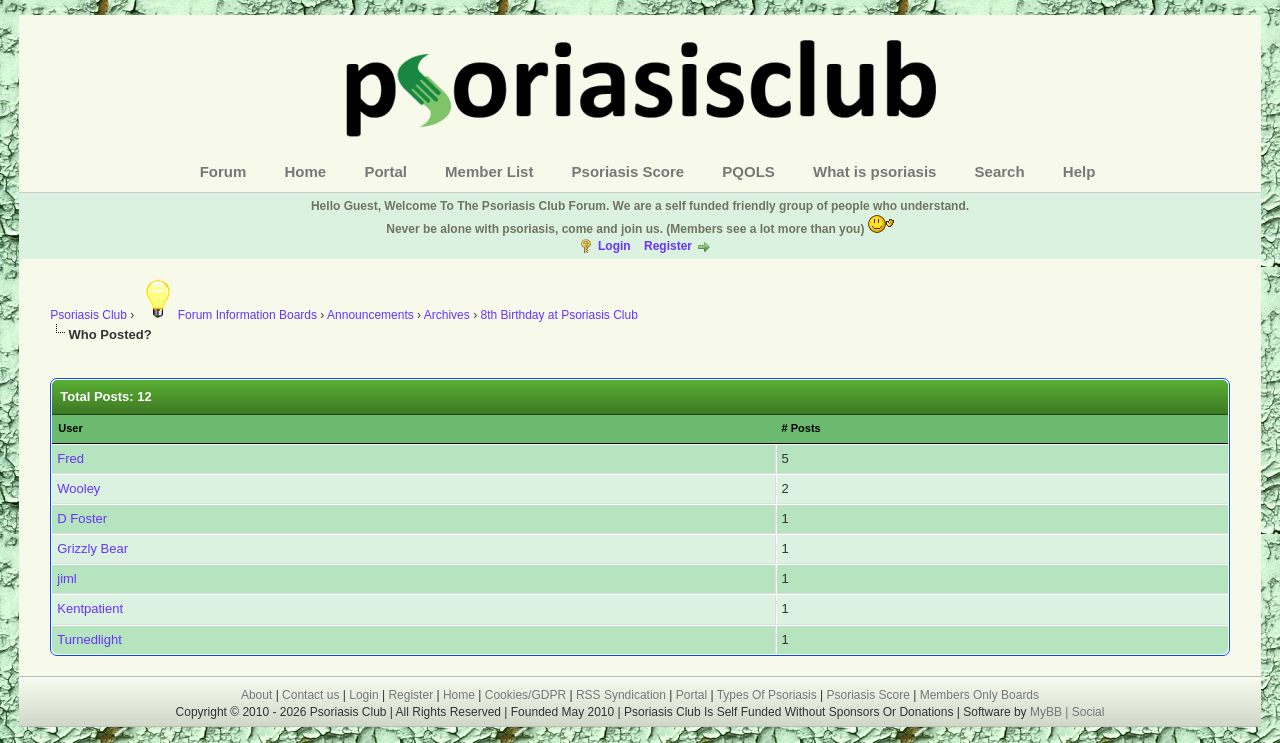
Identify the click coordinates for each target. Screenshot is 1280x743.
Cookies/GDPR (525, 695)
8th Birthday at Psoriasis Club (558, 315)
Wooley (78, 488)
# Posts (801, 428)
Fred (70, 458)
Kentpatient (90, 608)
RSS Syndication (621, 695)
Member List (489, 171)
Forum (223, 171)
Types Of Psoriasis (767, 695)
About (256, 695)
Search (1000, 171)
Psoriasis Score (628, 171)
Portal (385, 171)
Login (614, 246)
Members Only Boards (979, 695)
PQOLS (748, 171)
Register (668, 246)
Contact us (310, 695)
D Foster (82, 518)
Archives (447, 315)
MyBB (1047, 712)
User (70, 428)
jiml (67, 578)
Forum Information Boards (227, 315)
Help (1079, 171)
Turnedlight (89, 639)
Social (1088, 712)
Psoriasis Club (88, 315)
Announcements (370, 315)
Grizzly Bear (92, 548)
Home (306, 171)
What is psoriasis (874, 171)
